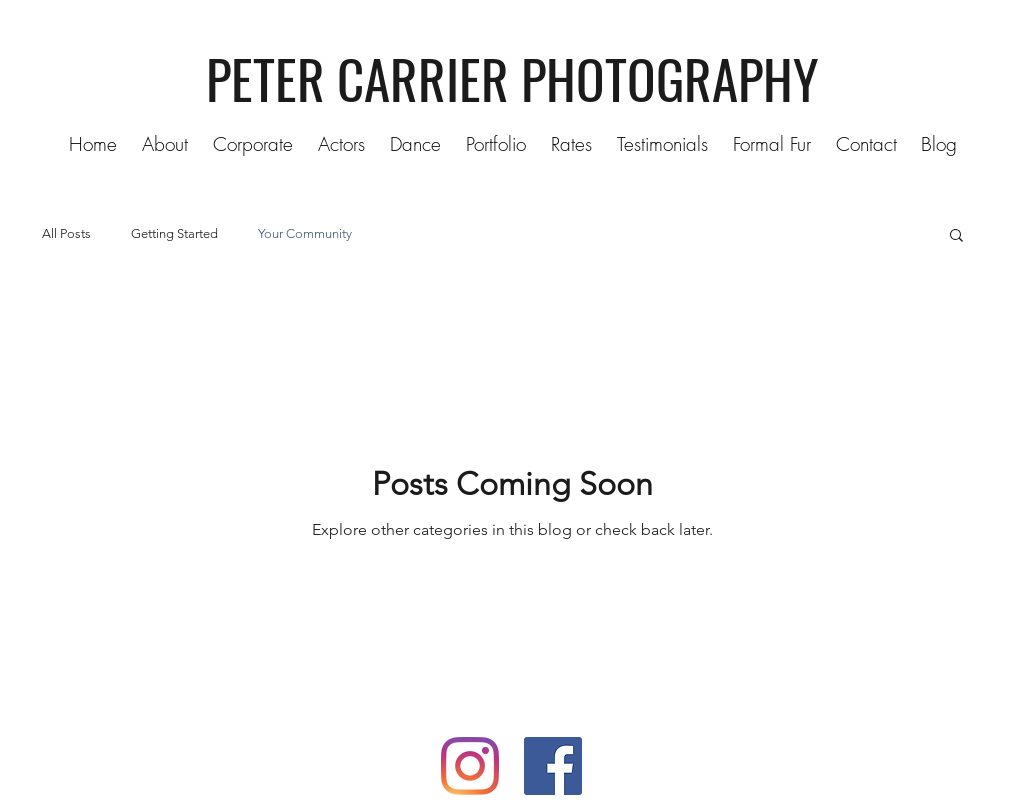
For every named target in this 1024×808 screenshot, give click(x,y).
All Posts (66, 233)
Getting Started (174, 233)
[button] (493, 143)
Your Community (305, 233)
